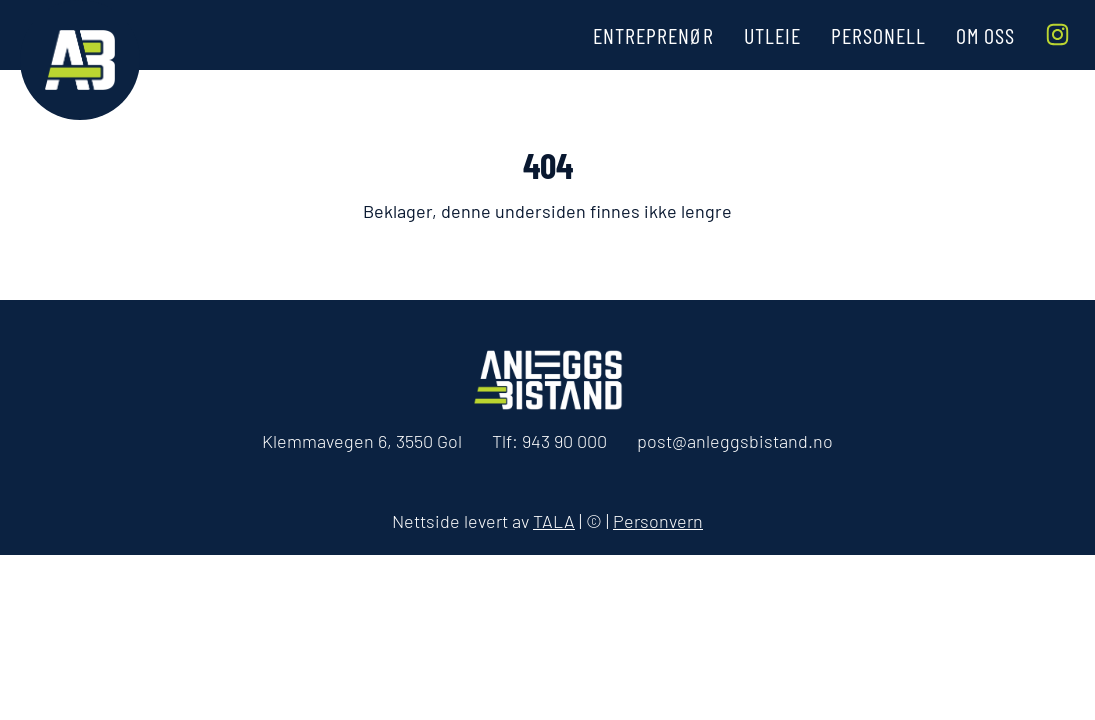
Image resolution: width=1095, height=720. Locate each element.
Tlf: (549, 441)
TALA (554, 521)
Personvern (658, 521)
